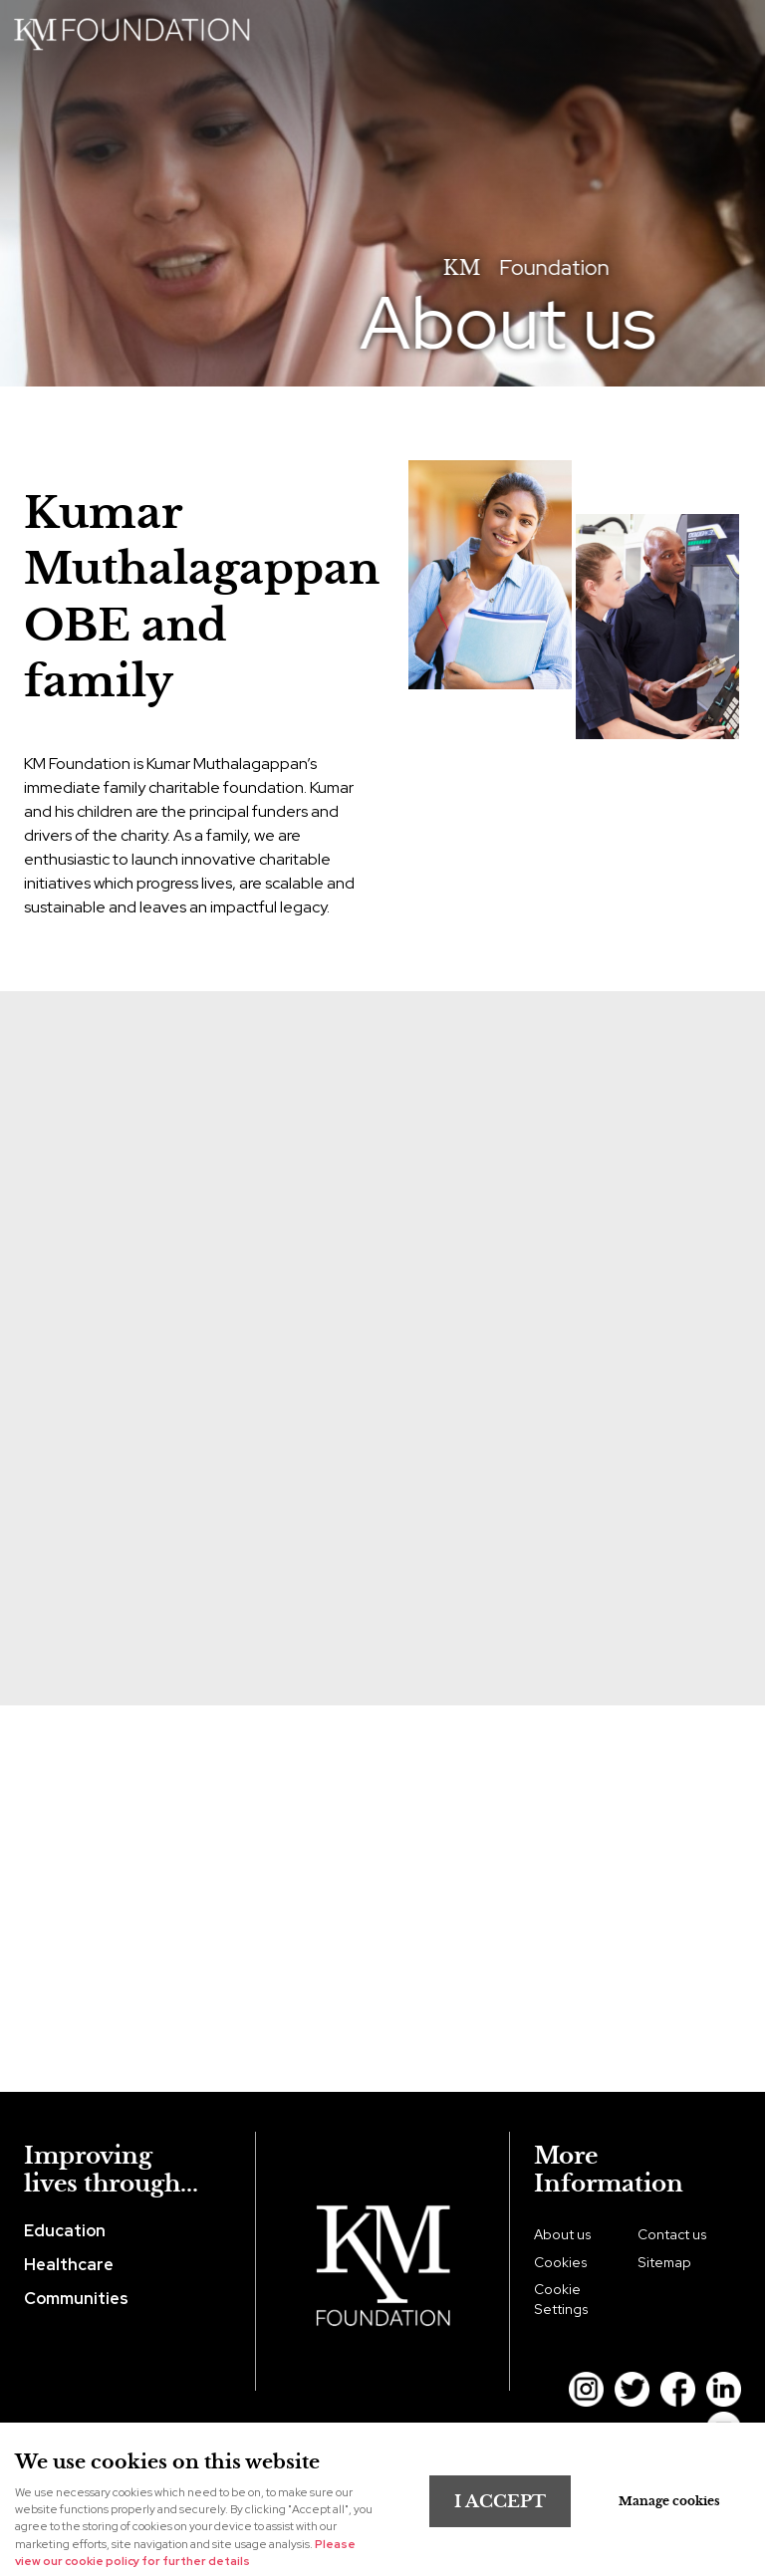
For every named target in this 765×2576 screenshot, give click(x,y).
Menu (730, 29)
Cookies (561, 2262)
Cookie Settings (561, 2298)
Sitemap (664, 2262)
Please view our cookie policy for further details (185, 2552)
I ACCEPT (500, 2501)
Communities (76, 2298)
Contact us (672, 2234)
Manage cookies (669, 2501)
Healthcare (69, 2264)
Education (65, 2230)
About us (563, 2234)
